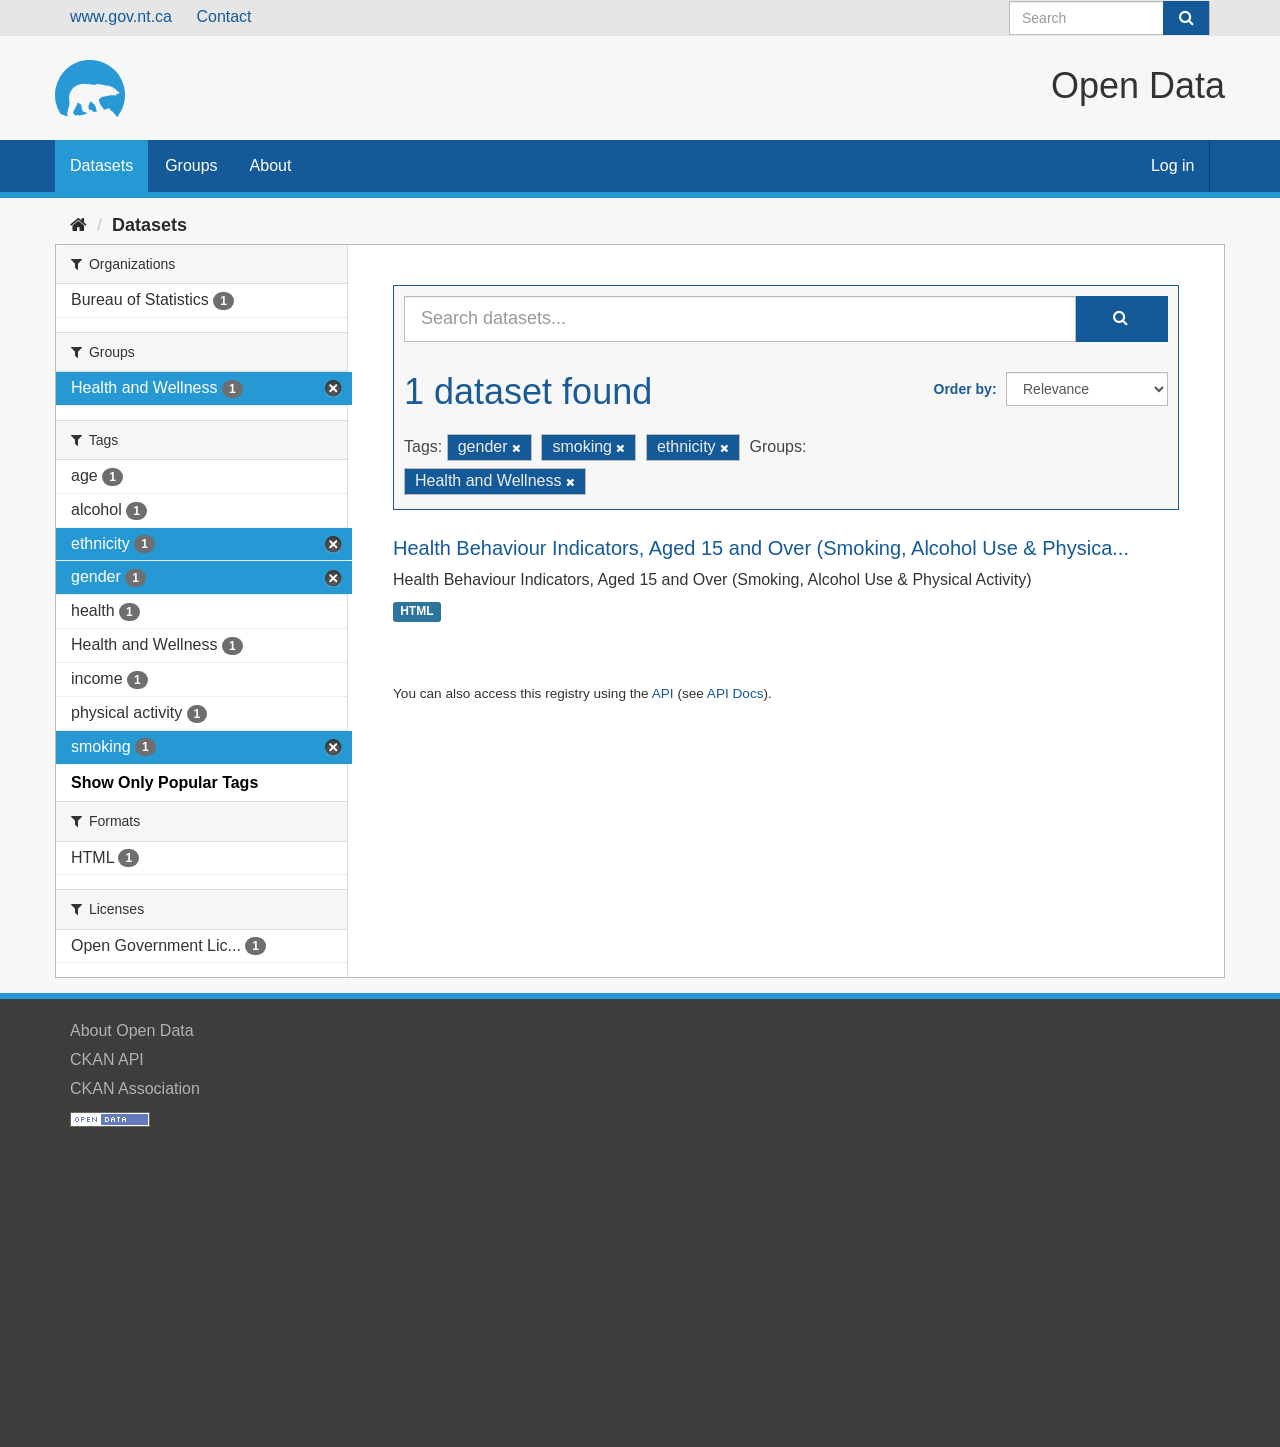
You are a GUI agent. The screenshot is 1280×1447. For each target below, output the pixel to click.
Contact (223, 16)
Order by (963, 389)
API (663, 693)
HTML (416, 612)
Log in (1173, 165)
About (271, 165)
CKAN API (107, 1059)
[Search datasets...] (740, 319)
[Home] (78, 225)
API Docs (735, 693)
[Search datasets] (1109, 18)
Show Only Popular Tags (164, 782)
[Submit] (1186, 18)
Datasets (101, 165)
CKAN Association (135, 1088)
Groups (191, 165)
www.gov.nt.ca (121, 16)
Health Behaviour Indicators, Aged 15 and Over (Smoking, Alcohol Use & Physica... (761, 548)
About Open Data (132, 1030)
